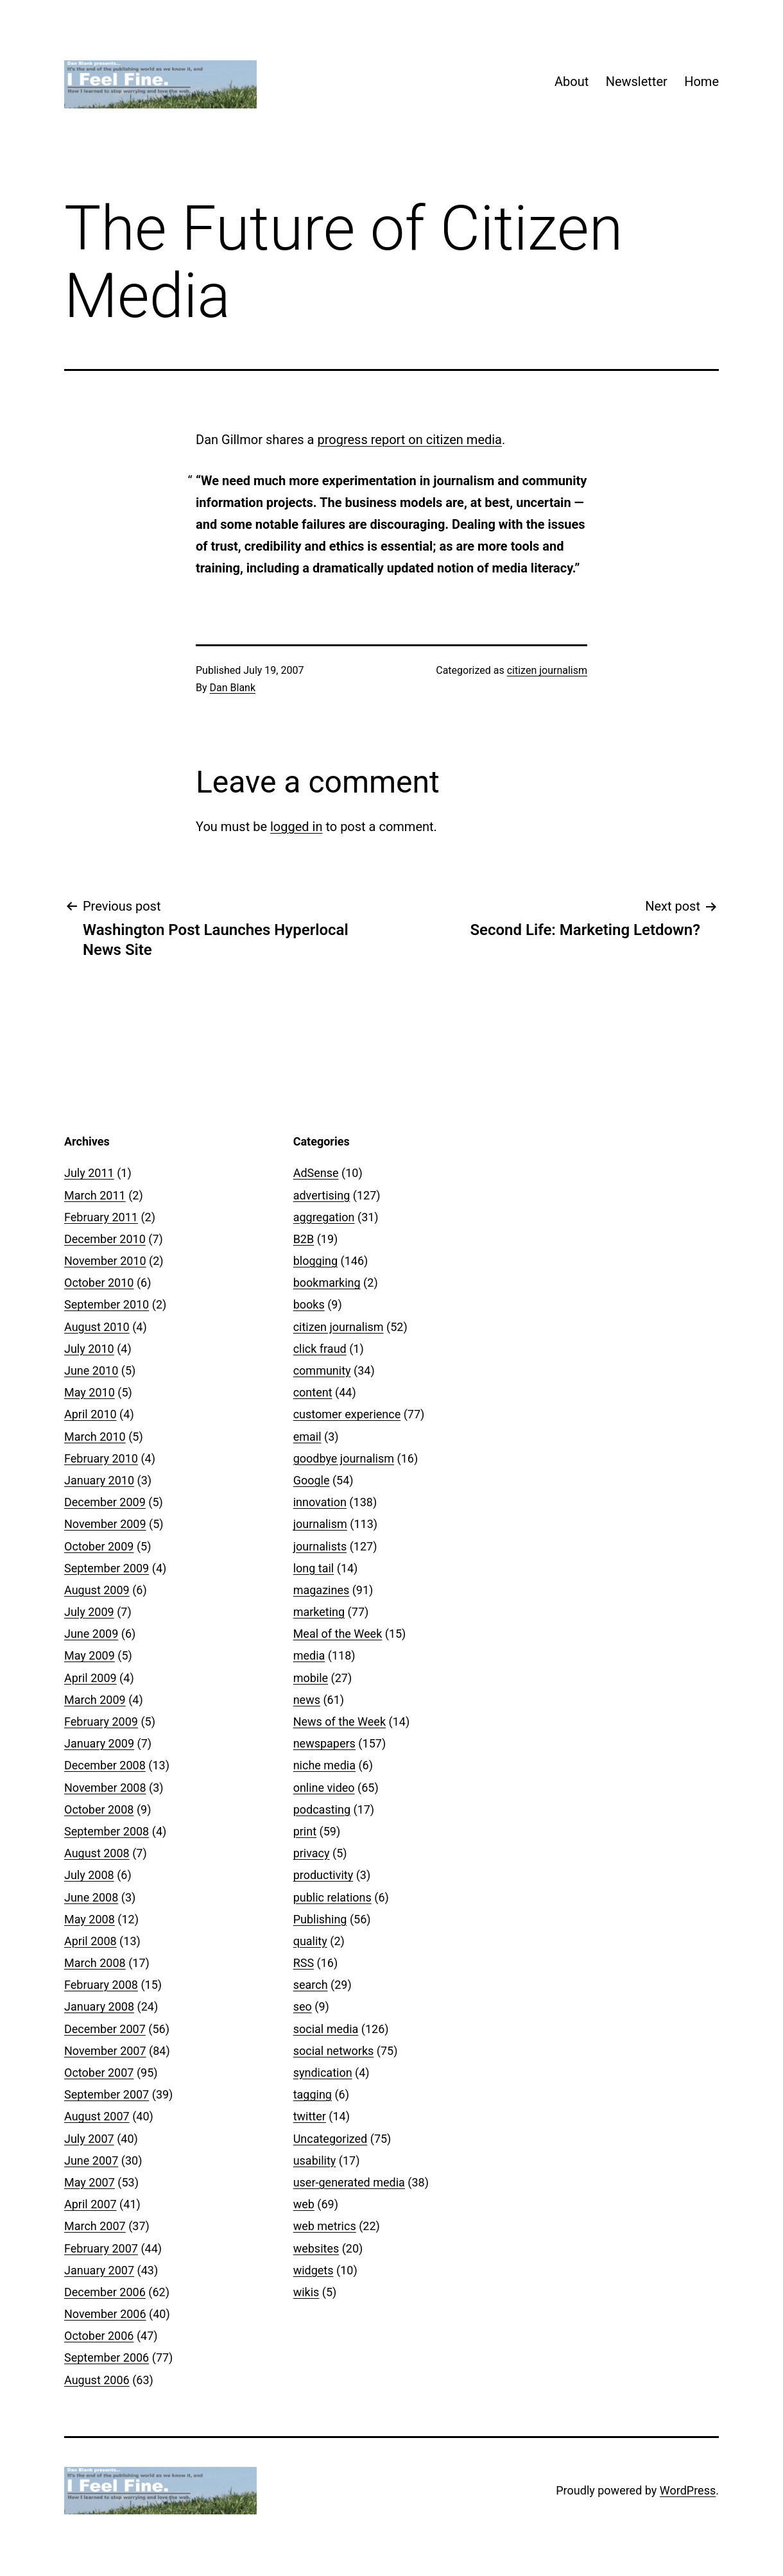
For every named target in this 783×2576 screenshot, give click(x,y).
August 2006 (97, 2380)
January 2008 (99, 2006)
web (303, 2204)
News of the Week (339, 1721)
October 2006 (98, 2335)
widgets (313, 2270)
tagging (312, 2094)
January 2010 (99, 1480)
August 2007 (97, 2116)
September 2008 (106, 1831)
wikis (306, 2292)
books (309, 1304)
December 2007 (105, 2029)
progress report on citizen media (409, 439)
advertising (321, 1195)
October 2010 (98, 1282)
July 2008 (89, 1875)
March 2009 (95, 1699)
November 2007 (105, 2050)
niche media (324, 1765)
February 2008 (101, 1984)
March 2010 (95, 1436)
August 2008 (97, 1853)
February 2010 (101, 1458)
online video (324, 1787)
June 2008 (91, 1897)
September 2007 (106, 2094)
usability (314, 2160)
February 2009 (101, 1721)
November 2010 (105, 1260)
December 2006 (105, 2292)
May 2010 (89, 1392)
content (312, 1392)
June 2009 (91, 1633)
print (304, 1831)
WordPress (688, 2490)
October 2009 (98, 1546)
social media (326, 2029)
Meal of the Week (338, 1633)
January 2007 (99, 2270)
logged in (296, 826)
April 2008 (90, 1941)
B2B (303, 1239)
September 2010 (106, 1304)
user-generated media (349, 2182)
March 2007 (95, 2226)
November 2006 (105, 2314)
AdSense (316, 1173)
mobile (310, 1678)
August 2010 (97, 1327)
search (310, 1984)
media (309, 1655)
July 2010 (89, 1348)
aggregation (324, 1217)
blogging (315, 1260)
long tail (313, 1568)
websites (316, 2248)
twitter (309, 2116)
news (306, 1699)
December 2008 (105, 1765)
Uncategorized (330, 2138)
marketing (319, 1612)
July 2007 (89, 2138)
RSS (303, 1963)
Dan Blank (233, 688)
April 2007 (90, 2204)
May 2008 (89, 1919)
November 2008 (105, 1787)
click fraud (320, 1348)
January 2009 (99, 1743)
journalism (320, 1524)
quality (310, 1941)
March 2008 (95, 1963)
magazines (321, 1590)
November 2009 (105, 1524)
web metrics (324, 2226)
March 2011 (95, 1195)
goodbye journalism (343, 1458)
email (307, 1436)
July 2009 (89, 1612)
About (572, 81)
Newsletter (636, 81)
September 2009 (106, 1568)
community (322, 1370)
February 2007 (101, 2248)
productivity (323, 1875)
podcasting (321, 1809)
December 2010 (105, 1239)
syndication (322, 2072)
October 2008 (98, 1809)
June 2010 (91, 1370)
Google (311, 1480)
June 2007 (91, 2160)
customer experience (347, 1414)
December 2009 (105, 1502)
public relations (332, 1897)
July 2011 (89, 1173)
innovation (320, 1502)
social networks (333, 2050)
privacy (311, 1853)
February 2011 (101, 1217)
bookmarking (327, 1282)
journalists (320, 1546)
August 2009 (97, 1590)
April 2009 (90, 1678)
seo (302, 2006)
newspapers (324, 1743)
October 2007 (98, 2072)
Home (701, 81)
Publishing (320, 1919)
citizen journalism (547, 670)
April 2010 (90, 1414)
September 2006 (106, 2357)
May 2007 (89, 2182)
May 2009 (89, 1655)
